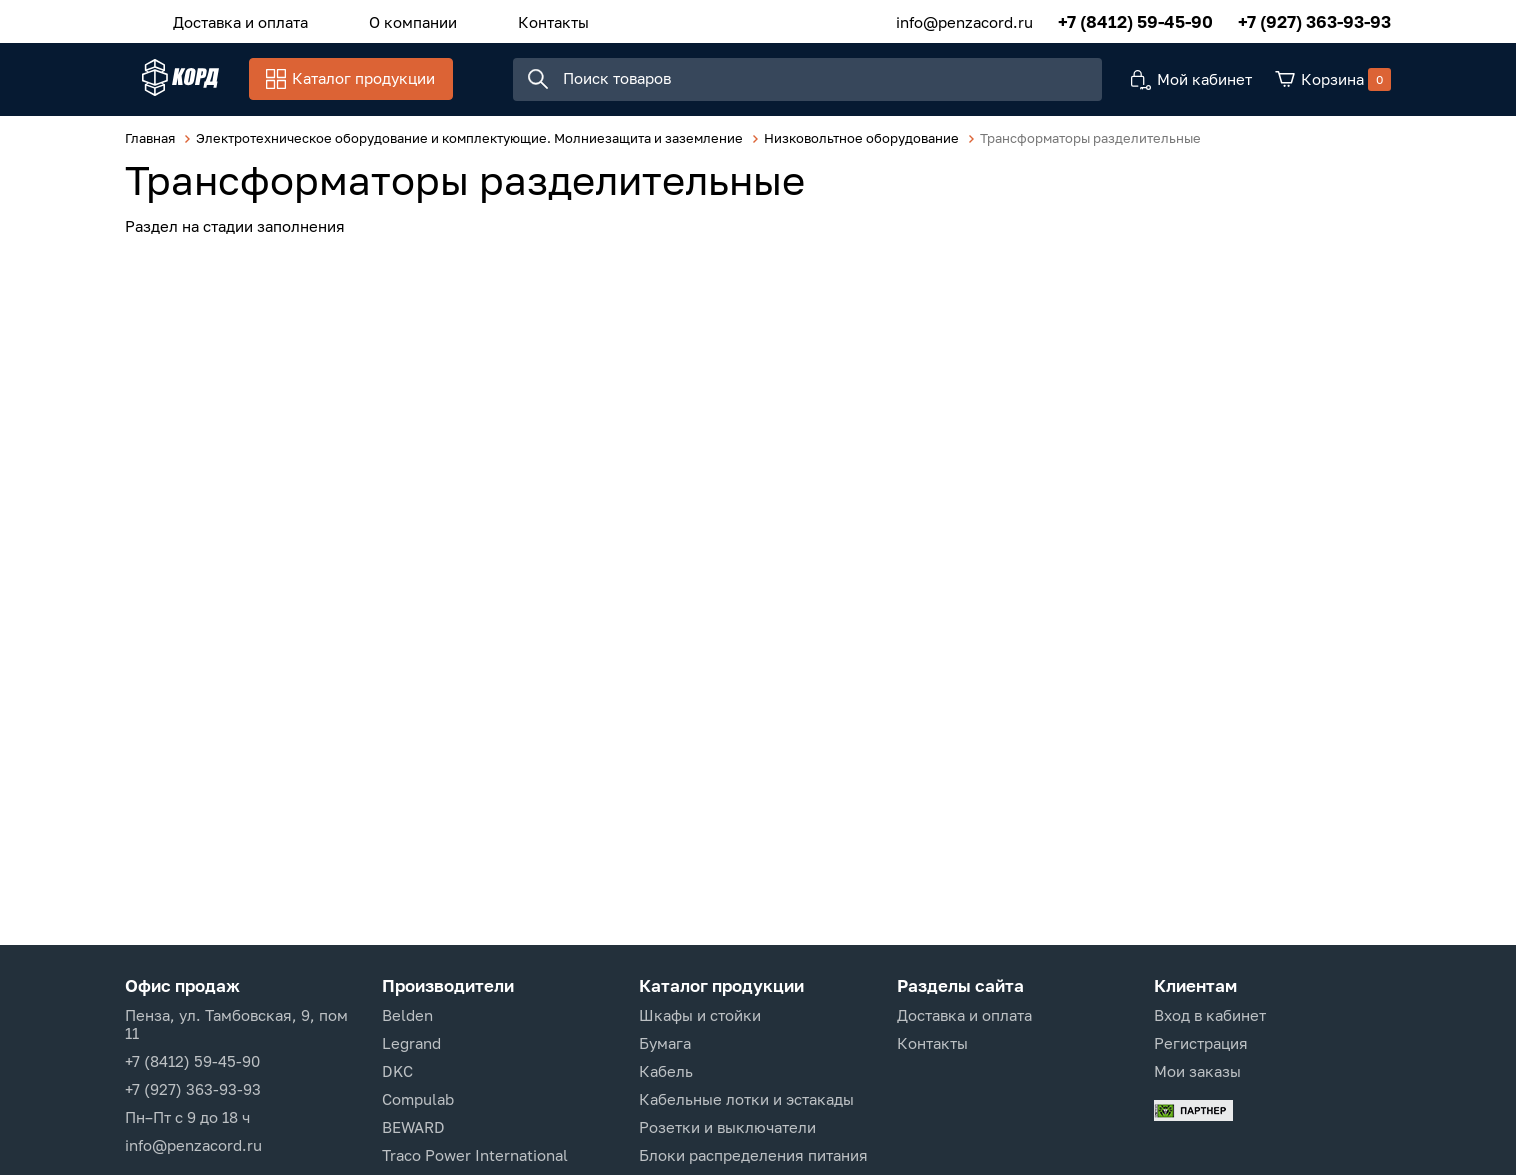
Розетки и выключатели (727, 1127)
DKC (397, 1071)
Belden (407, 1015)
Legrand (411, 1043)
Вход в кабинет (1210, 1015)
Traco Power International (475, 1155)
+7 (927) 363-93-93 (1314, 19)
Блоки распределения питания (753, 1155)
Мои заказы (1197, 1071)
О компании (387, 19)
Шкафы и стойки (700, 1015)
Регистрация (1201, 1043)
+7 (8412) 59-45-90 (1135, 19)
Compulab (418, 1099)
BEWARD (413, 1127)
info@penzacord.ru (964, 19)
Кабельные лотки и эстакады (746, 1099)
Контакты (510, 19)
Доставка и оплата (231, 19)
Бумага (665, 1043)
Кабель (666, 1071)
